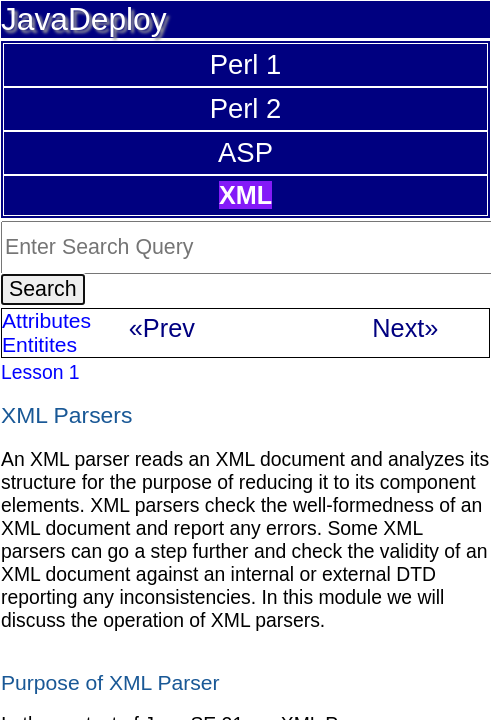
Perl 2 (246, 108)
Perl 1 (246, 64)
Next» (405, 328)
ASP (245, 152)
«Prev (162, 328)
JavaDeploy (84, 19)
